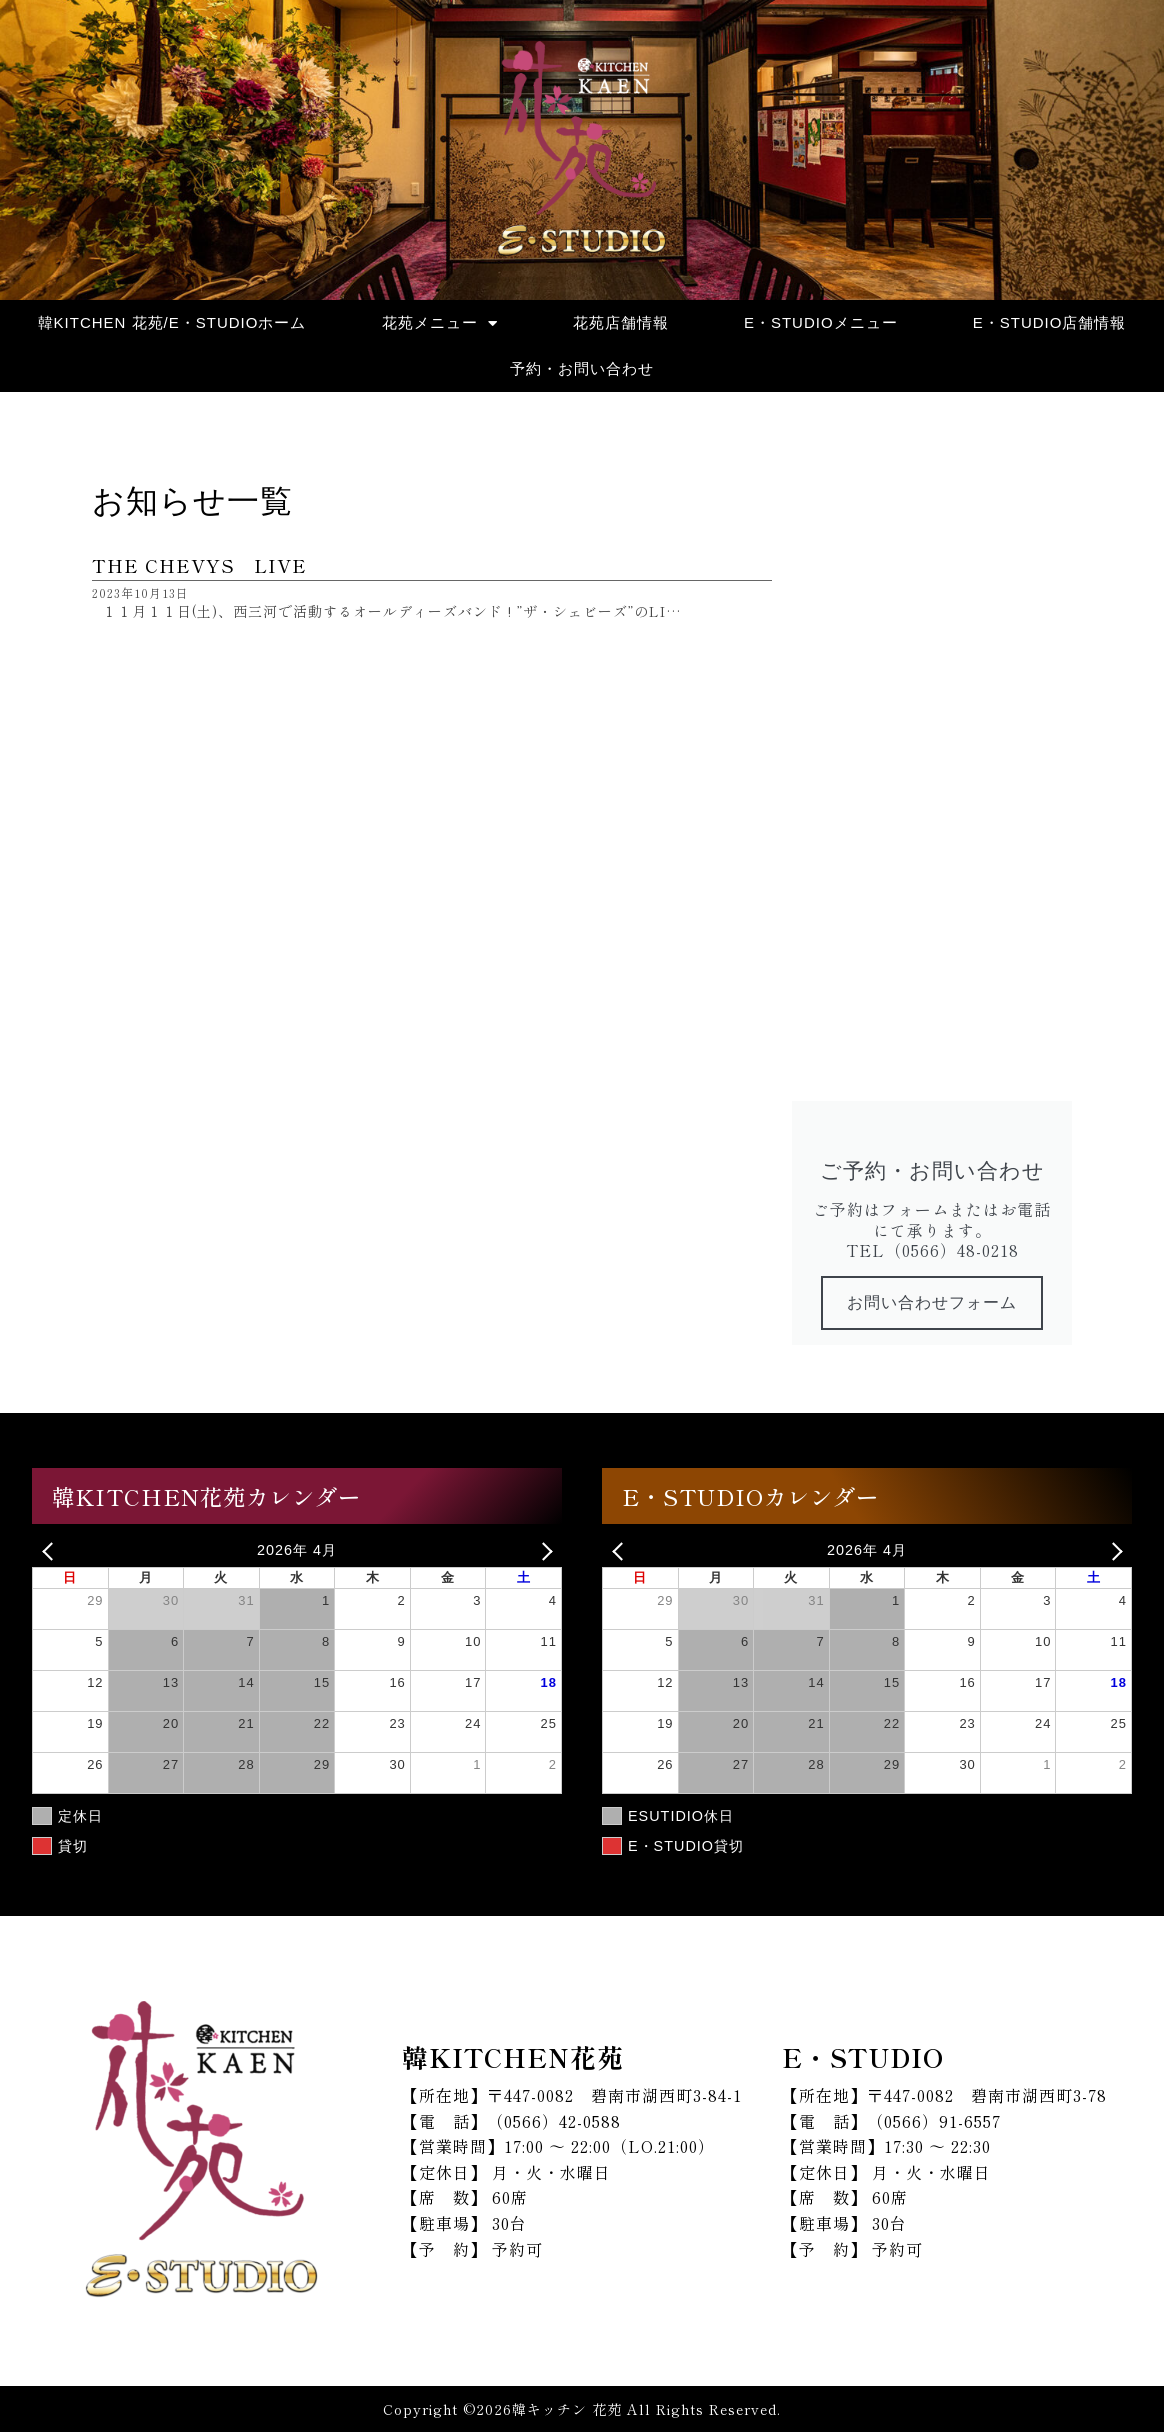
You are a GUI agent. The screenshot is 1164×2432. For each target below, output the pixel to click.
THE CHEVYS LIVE (199, 565)
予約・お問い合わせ (582, 368)
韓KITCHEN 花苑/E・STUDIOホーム (172, 322)
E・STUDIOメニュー (821, 322)
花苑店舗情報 (621, 322)
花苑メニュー (440, 323)
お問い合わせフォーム (932, 1302)
